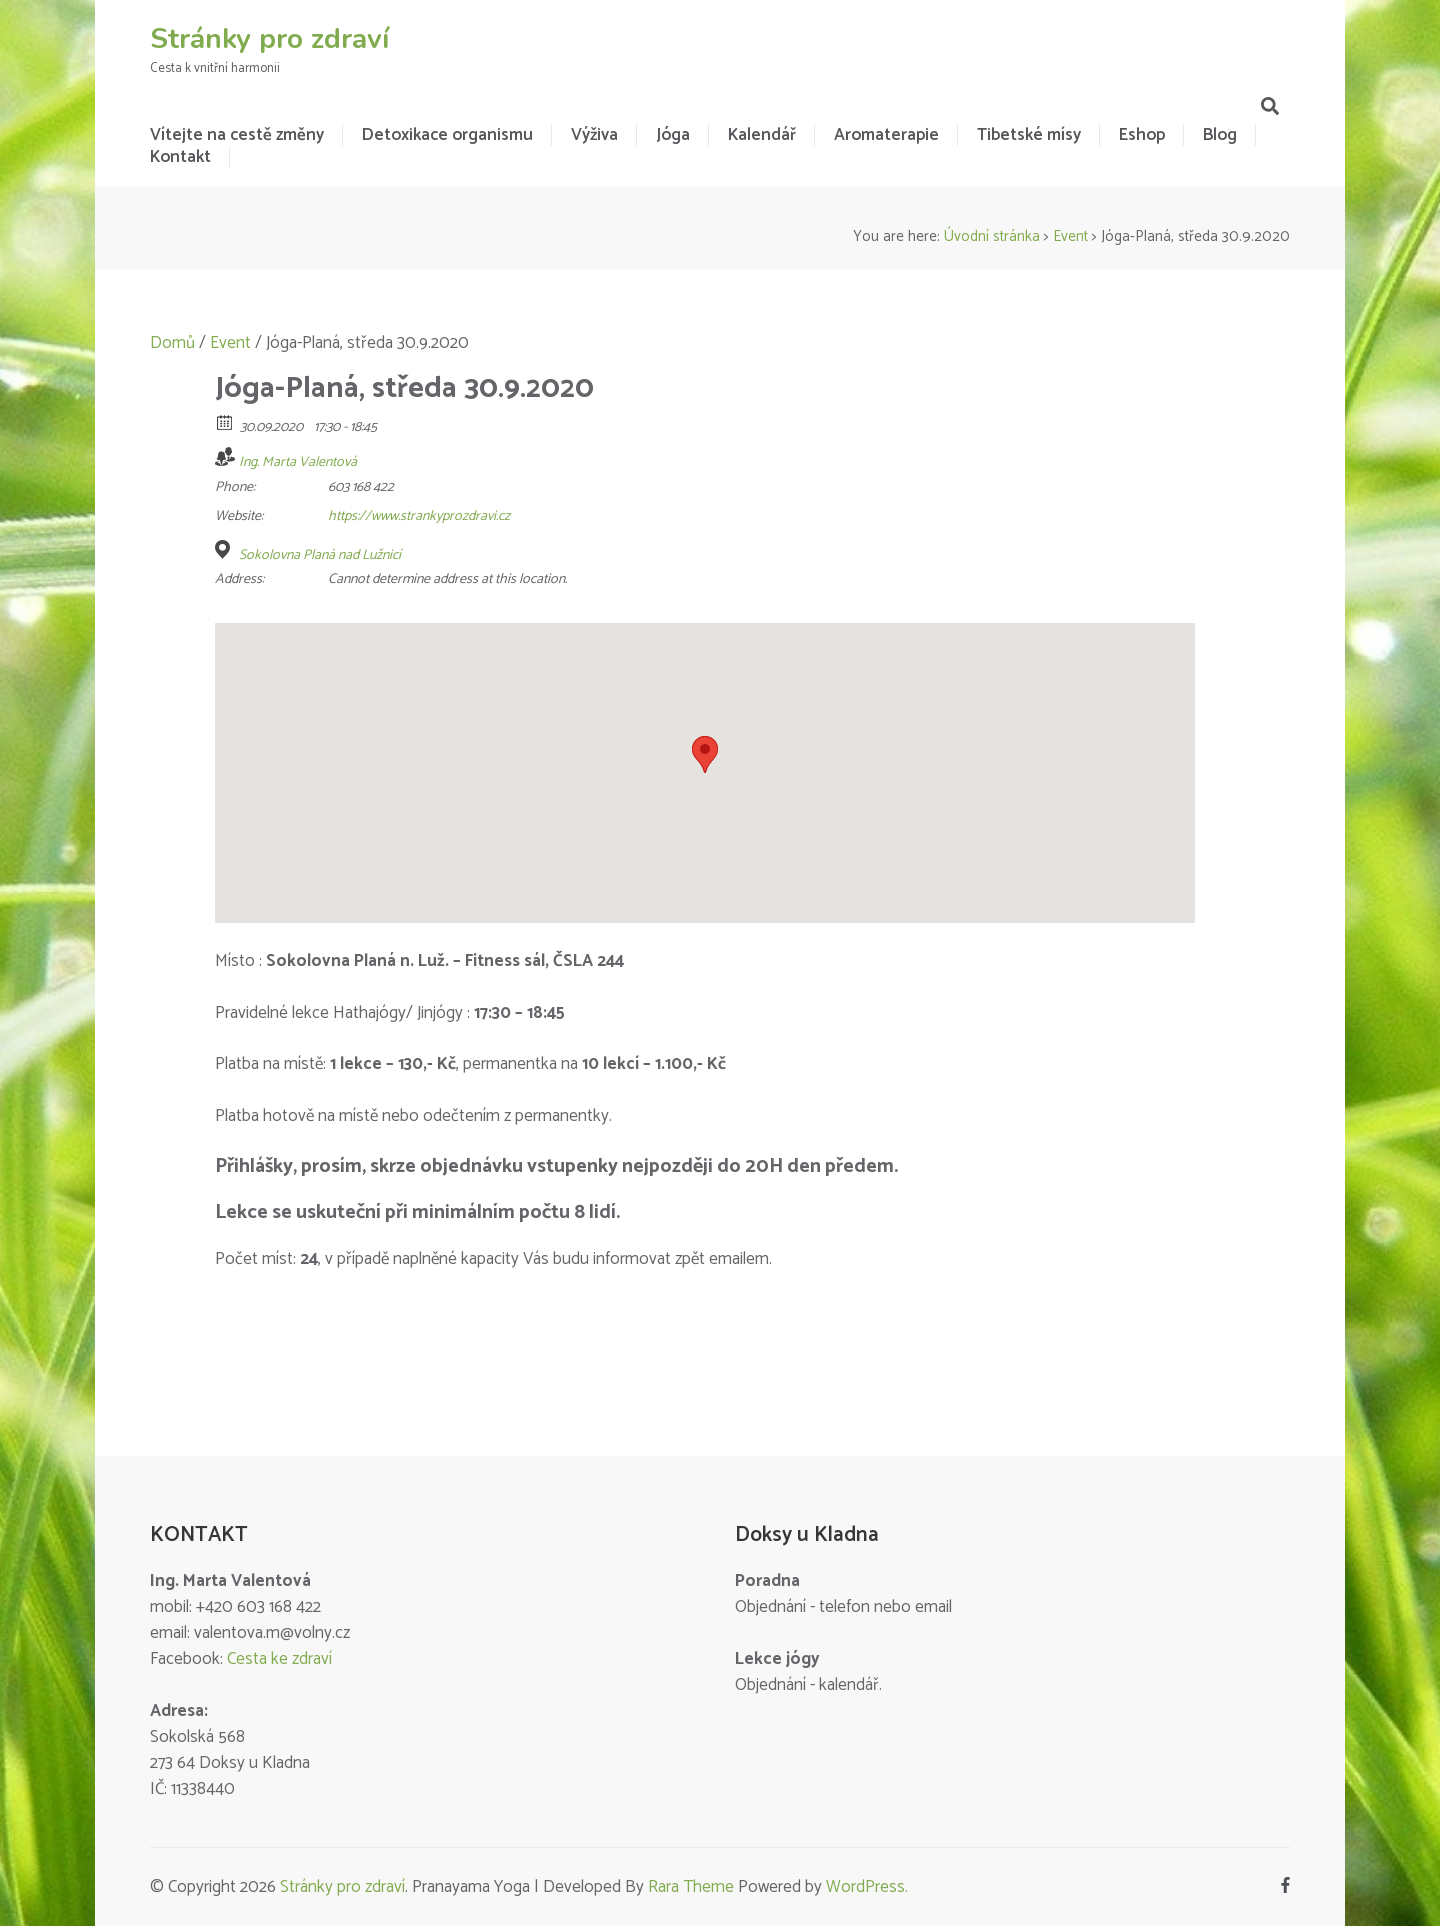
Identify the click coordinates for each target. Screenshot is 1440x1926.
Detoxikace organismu (447, 135)
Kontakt (180, 157)
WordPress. (867, 1887)
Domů (172, 343)
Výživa (594, 135)
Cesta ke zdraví (279, 1659)
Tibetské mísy (1029, 135)
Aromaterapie (886, 135)
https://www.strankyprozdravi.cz (419, 516)
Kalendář (762, 135)
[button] (705, 754)
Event (1070, 236)
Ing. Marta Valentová (298, 462)
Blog (1220, 135)
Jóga (673, 135)
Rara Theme (691, 1887)
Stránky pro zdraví (269, 39)
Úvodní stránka (992, 236)
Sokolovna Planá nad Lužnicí (320, 556)
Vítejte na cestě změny (237, 135)
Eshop (1142, 135)
